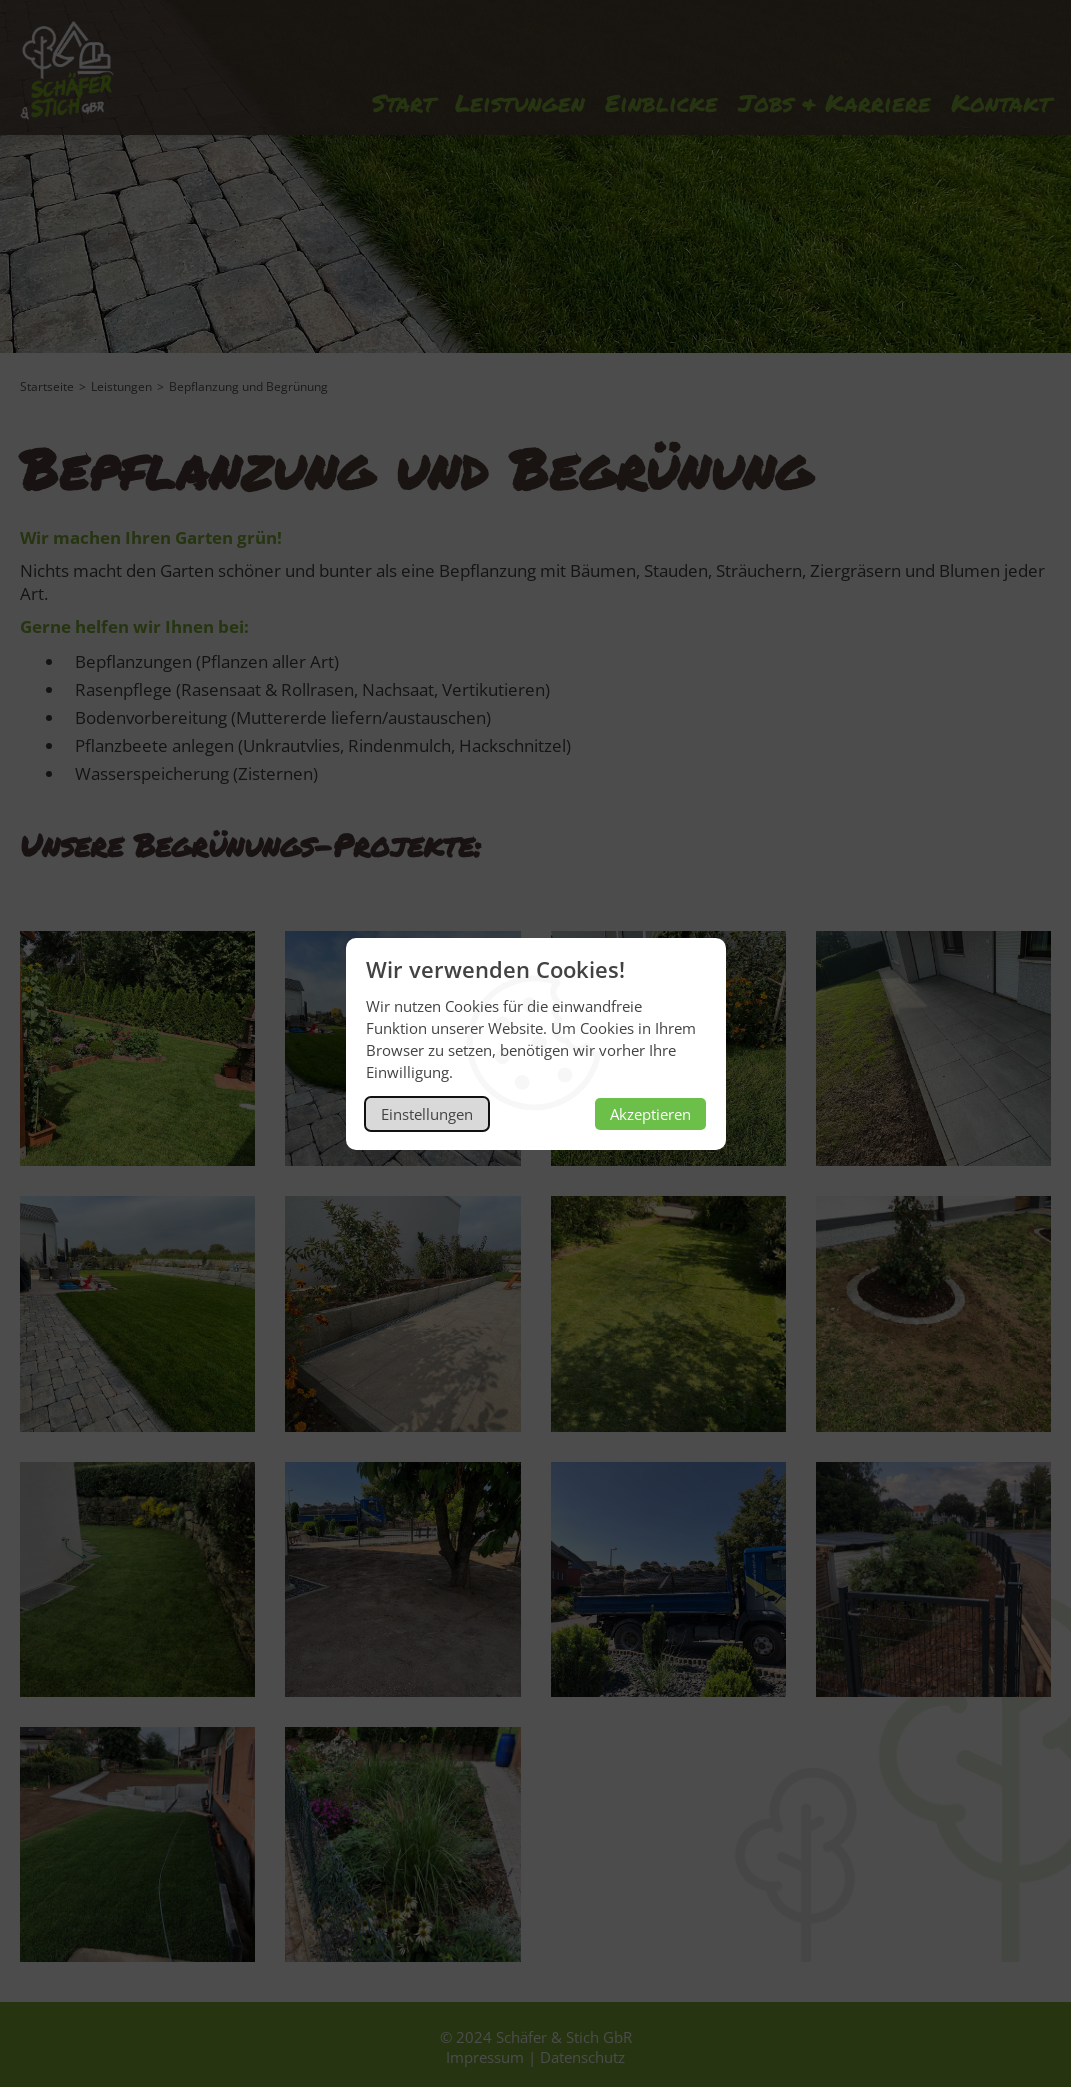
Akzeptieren (650, 1114)
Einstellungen (427, 1114)
